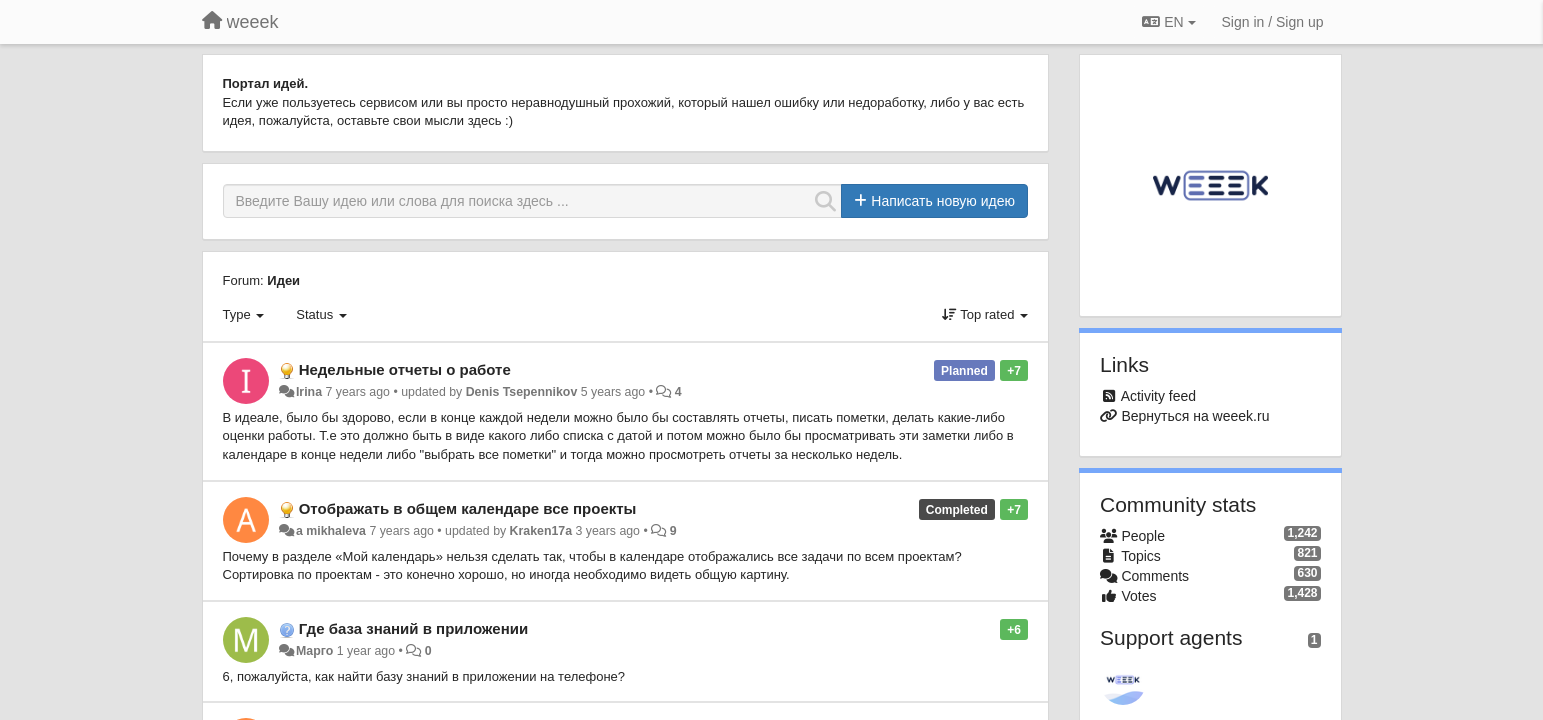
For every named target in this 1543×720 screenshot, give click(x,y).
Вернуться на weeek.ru (1195, 416)
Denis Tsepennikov (522, 392)
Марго (314, 651)
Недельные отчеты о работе (405, 369)
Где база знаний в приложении (413, 628)
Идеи (283, 280)
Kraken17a (541, 531)
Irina (309, 392)
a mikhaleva (331, 531)
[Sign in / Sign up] (1273, 22)
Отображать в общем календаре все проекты (468, 508)
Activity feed (1158, 396)
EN (1168, 22)
